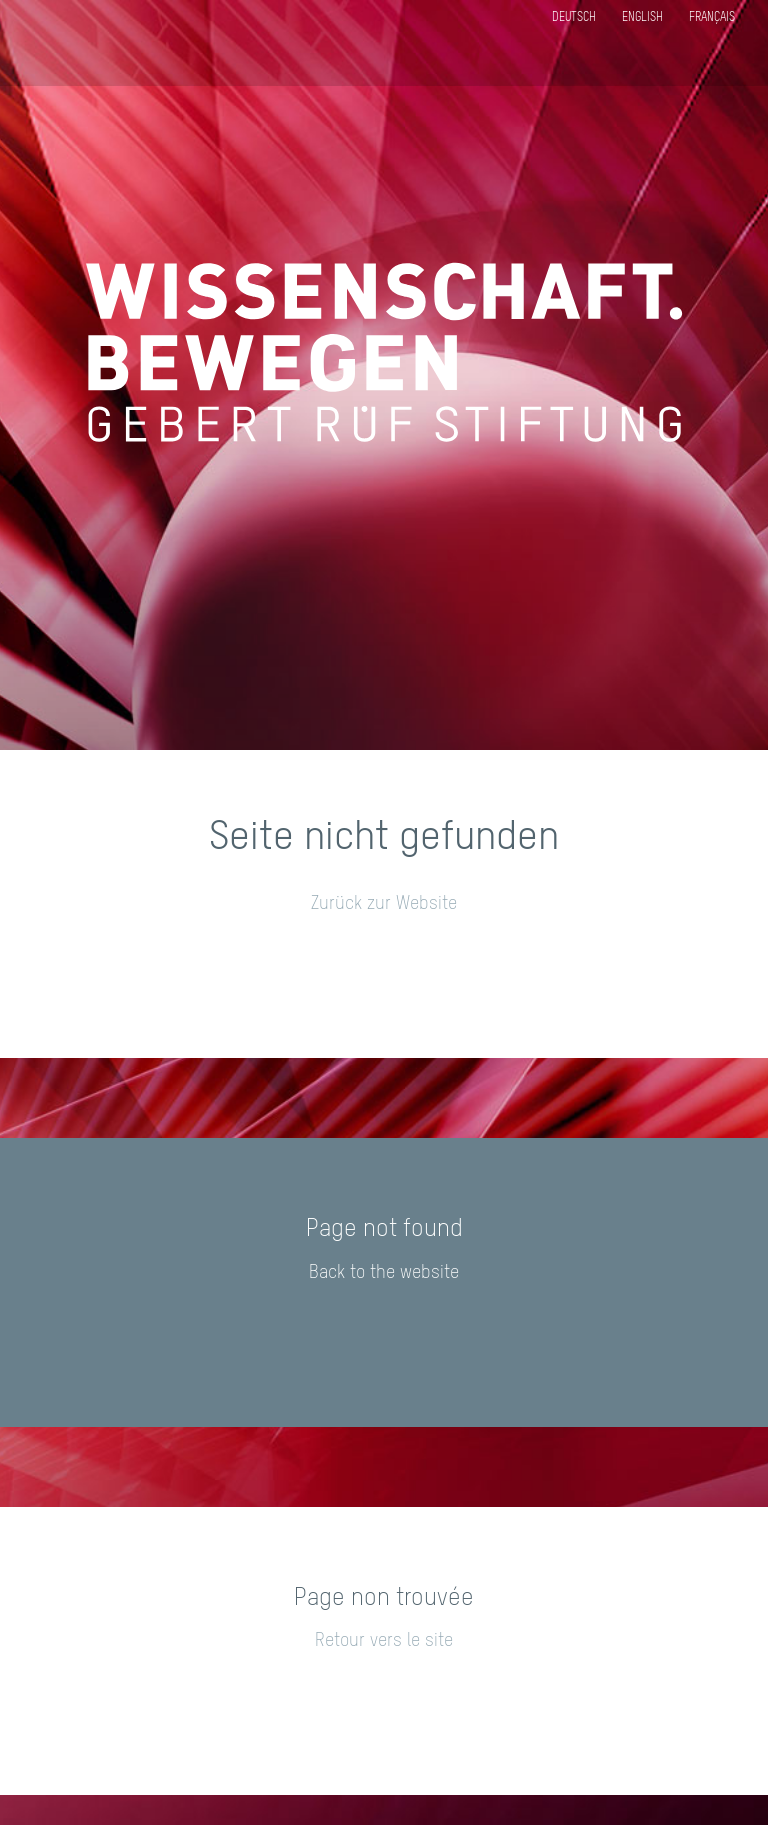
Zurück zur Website (384, 904)
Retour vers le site (384, 1641)
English (642, 18)
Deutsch (574, 18)
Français (712, 18)
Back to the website (384, 1273)
